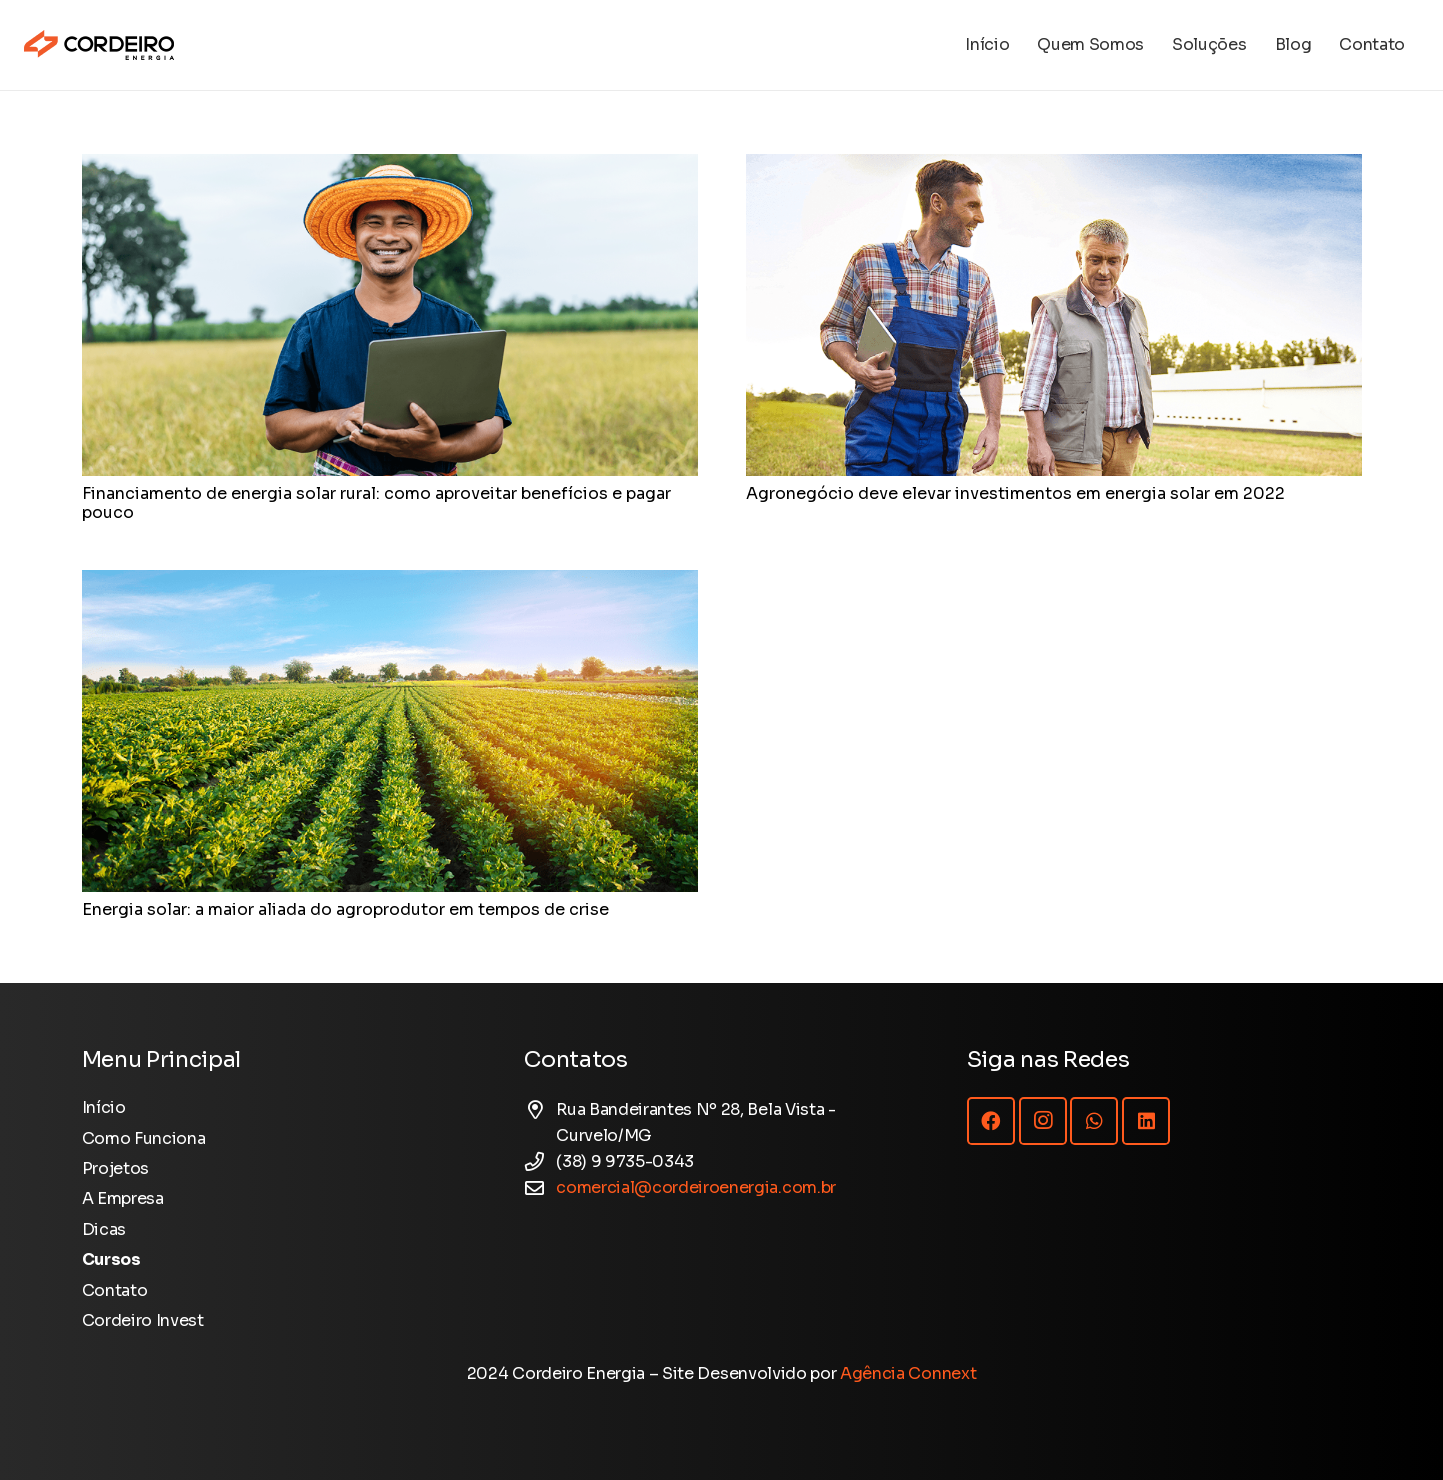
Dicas (104, 1229)
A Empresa (123, 1198)
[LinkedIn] (1146, 1121)
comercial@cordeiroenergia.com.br (696, 1187)
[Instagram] (1043, 1121)
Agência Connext (908, 1373)
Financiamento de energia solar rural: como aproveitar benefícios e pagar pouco (376, 503)
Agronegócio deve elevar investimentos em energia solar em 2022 (1015, 493)
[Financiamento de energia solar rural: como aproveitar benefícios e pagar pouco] (390, 166)
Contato (115, 1290)
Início (104, 1107)
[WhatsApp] (1094, 1121)
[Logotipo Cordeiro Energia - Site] (99, 45)
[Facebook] (991, 1121)
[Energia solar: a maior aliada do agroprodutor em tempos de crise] (390, 582)
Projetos (115, 1168)
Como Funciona (144, 1138)
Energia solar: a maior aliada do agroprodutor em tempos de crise (345, 909)
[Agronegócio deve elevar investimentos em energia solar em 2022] (1054, 166)
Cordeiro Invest (143, 1320)
